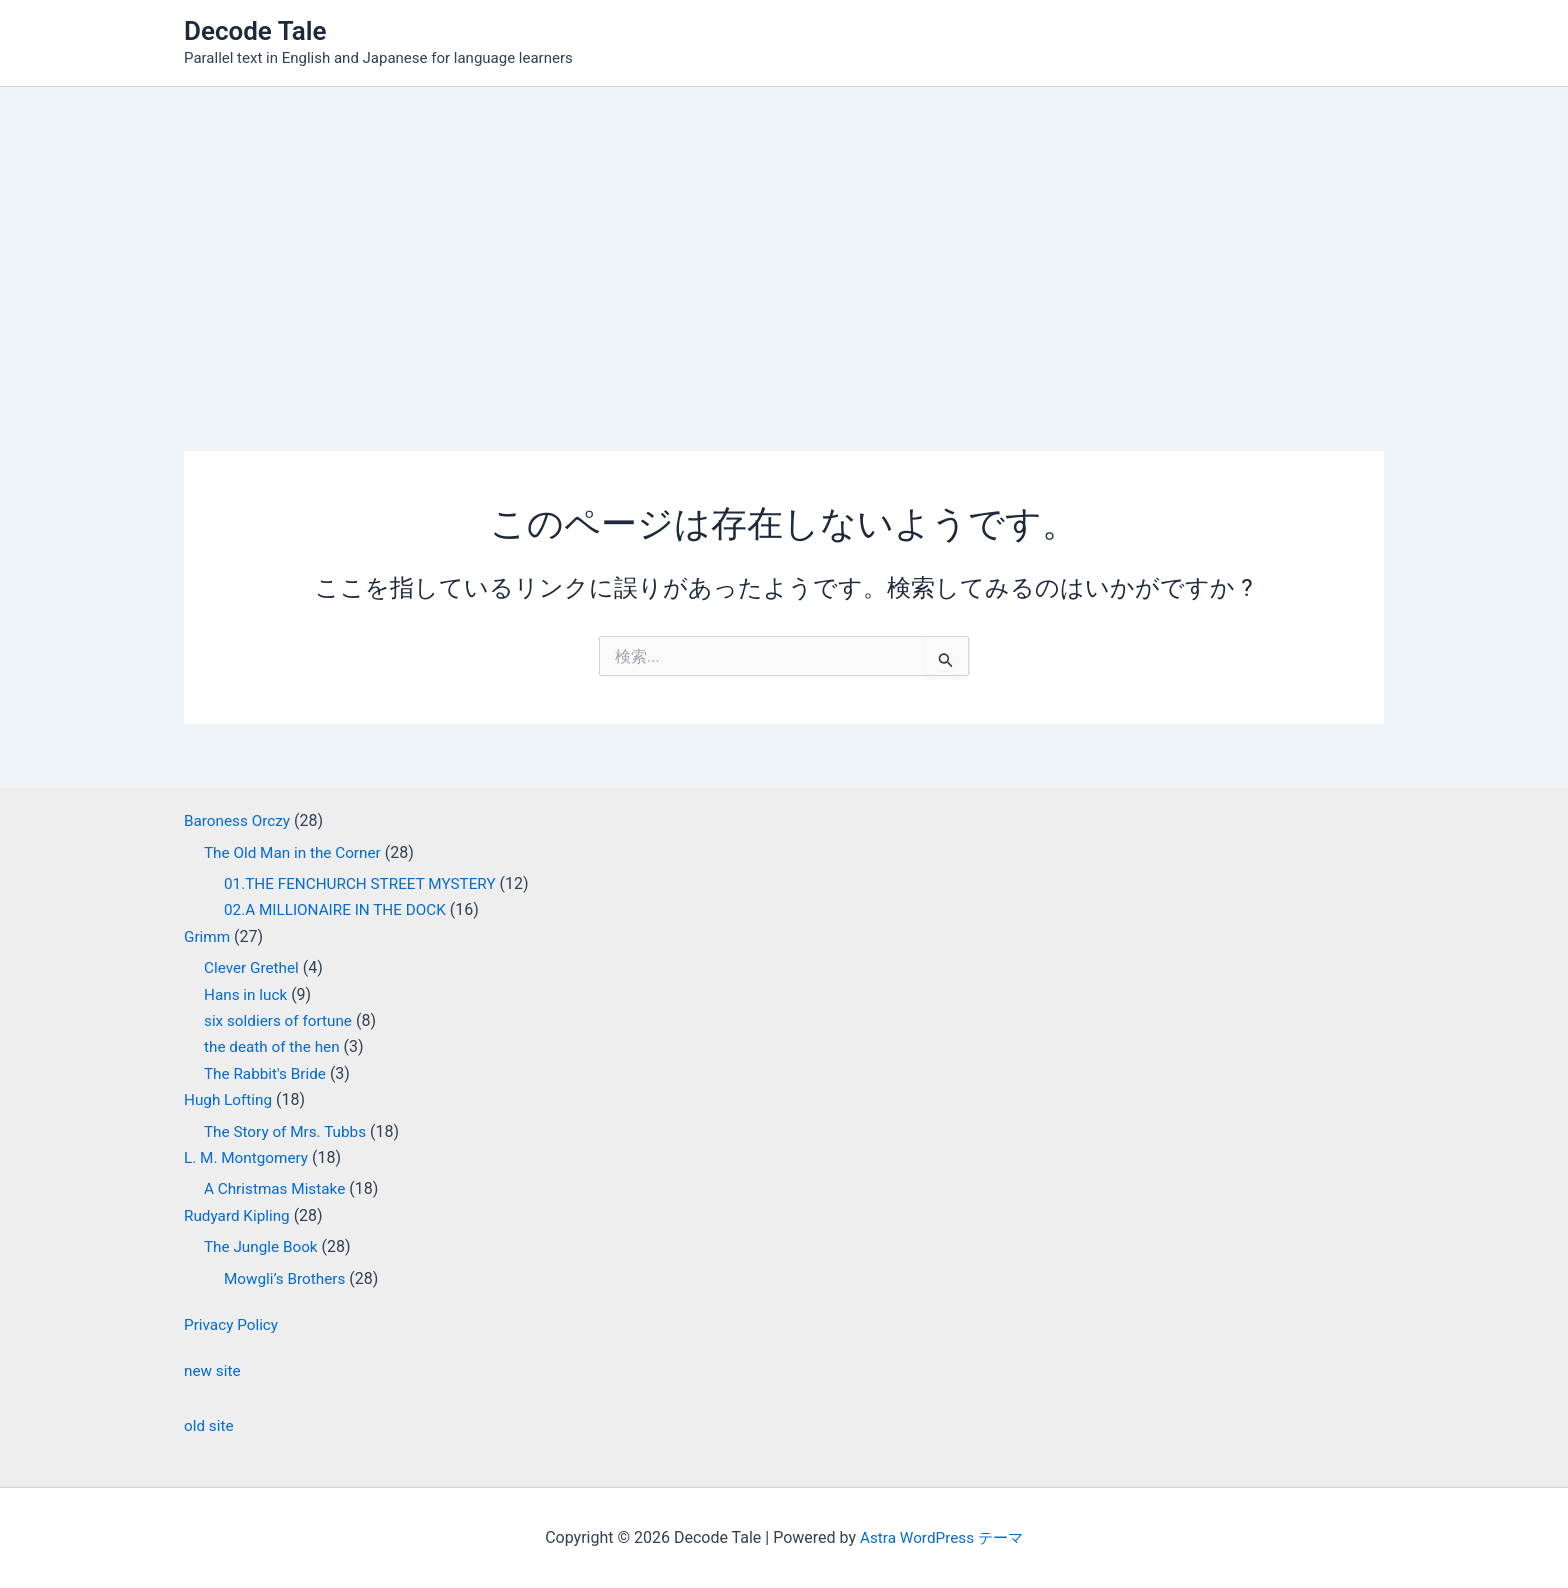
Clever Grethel (253, 967)
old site (210, 1425)
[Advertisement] (784, 237)
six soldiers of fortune (281, 1020)
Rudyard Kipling (239, 1215)
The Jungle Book (263, 1246)
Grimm (208, 936)
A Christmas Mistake (278, 1188)
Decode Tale (255, 31)
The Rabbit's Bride (268, 1073)
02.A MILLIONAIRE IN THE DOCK (340, 909)
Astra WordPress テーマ (941, 1537)
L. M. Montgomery (249, 1157)
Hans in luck (247, 994)
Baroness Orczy (239, 820)
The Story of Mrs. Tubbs (289, 1131)
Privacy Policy (233, 1324)
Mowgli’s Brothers (287, 1278)
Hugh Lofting (230, 1099)
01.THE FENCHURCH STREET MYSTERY (366, 883)
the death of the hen (275, 1046)
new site (213, 1370)
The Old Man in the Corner (296, 852)
